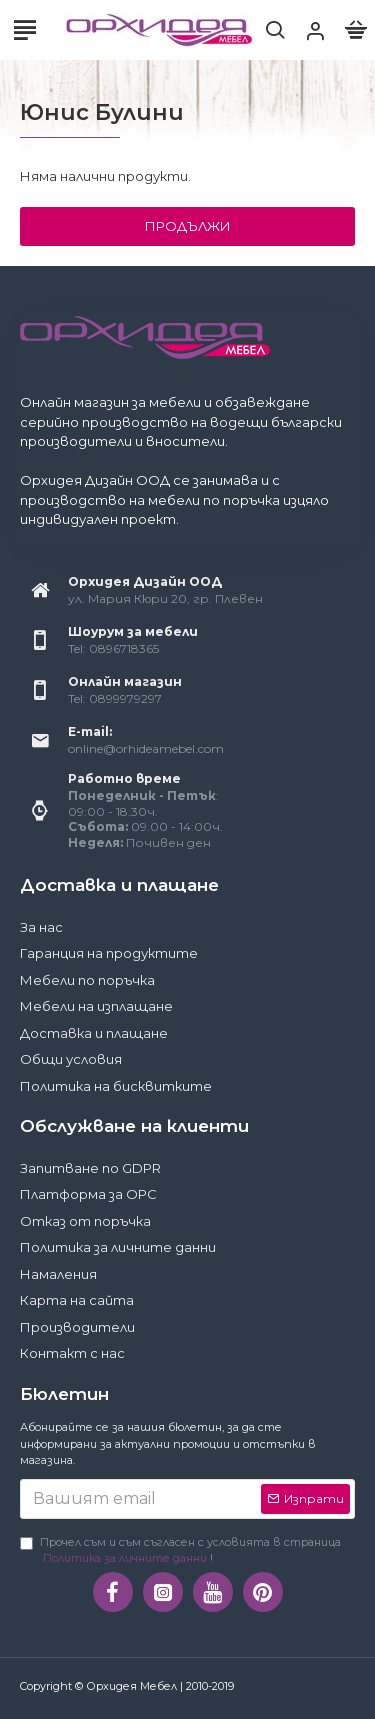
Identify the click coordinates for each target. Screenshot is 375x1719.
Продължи (188, 226)
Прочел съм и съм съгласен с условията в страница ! (180, 1551)
